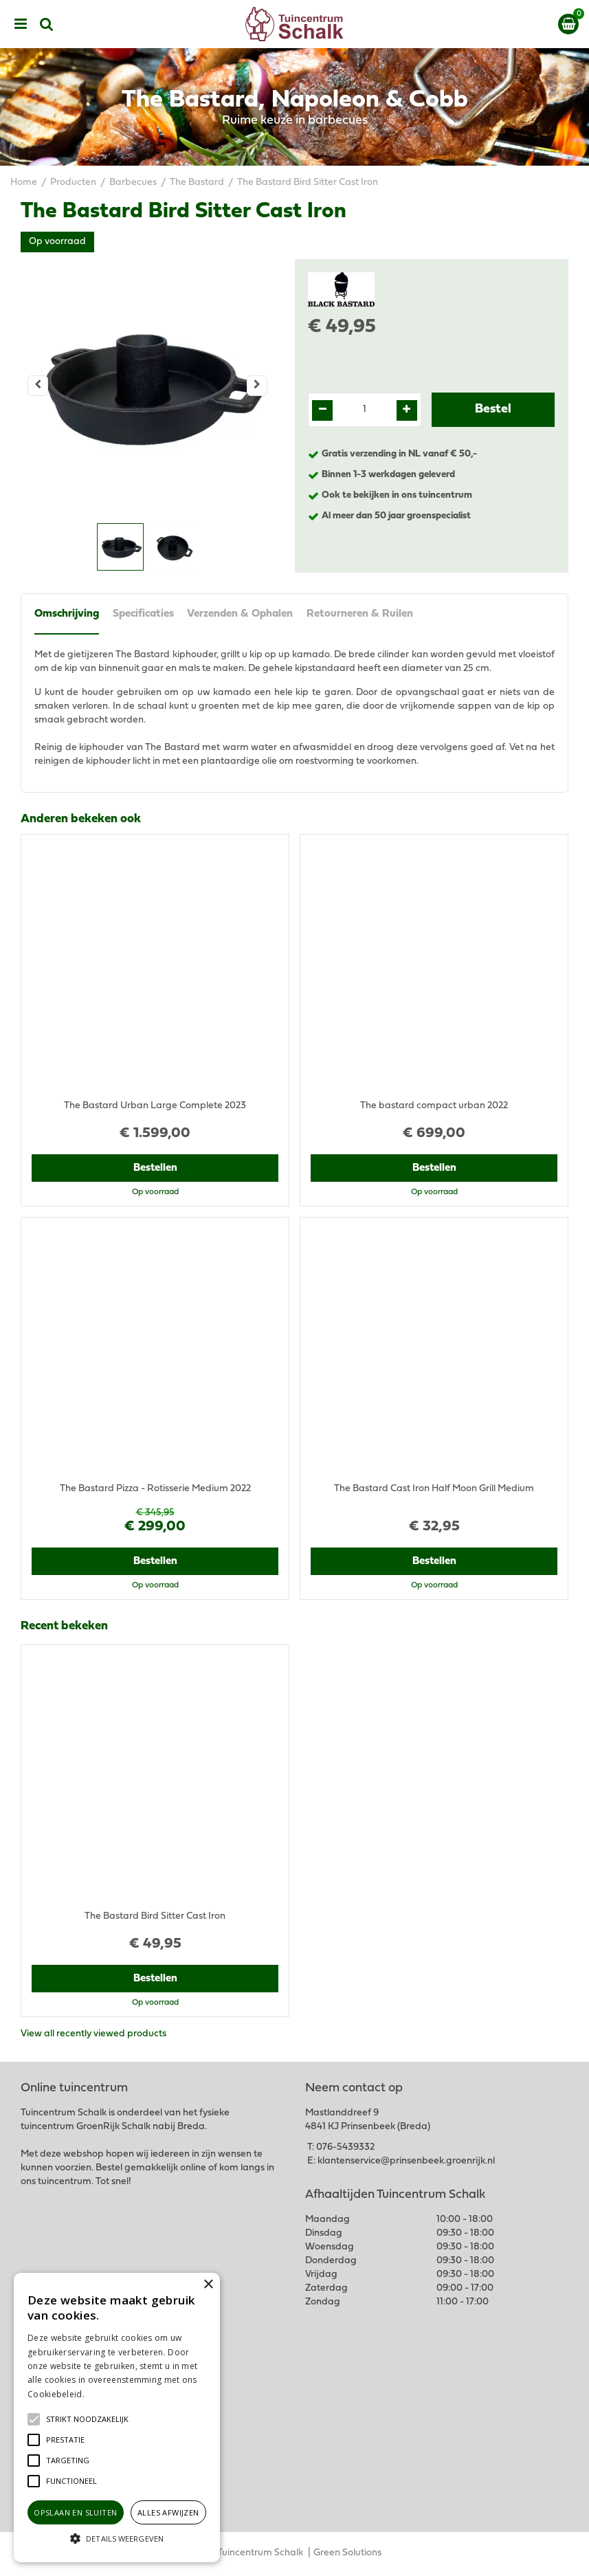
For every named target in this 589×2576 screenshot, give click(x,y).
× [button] (208, 2285)
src (46, 24)
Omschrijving (66, 615)
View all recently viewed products (93, 2034)
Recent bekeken (64, 1627)
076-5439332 (345, 2148)
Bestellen (155, 1169)
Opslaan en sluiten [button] (75, 2512)
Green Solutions (347, 2554)
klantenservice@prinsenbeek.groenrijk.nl (406, 2161)
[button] (87, 2419)
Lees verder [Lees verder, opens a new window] (110, 2394)
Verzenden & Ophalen (240, 615)
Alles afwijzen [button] (168, 2512)
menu (20, 24)
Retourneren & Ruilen (360, 615)
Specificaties (143, 615)
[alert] (117, 2417)
